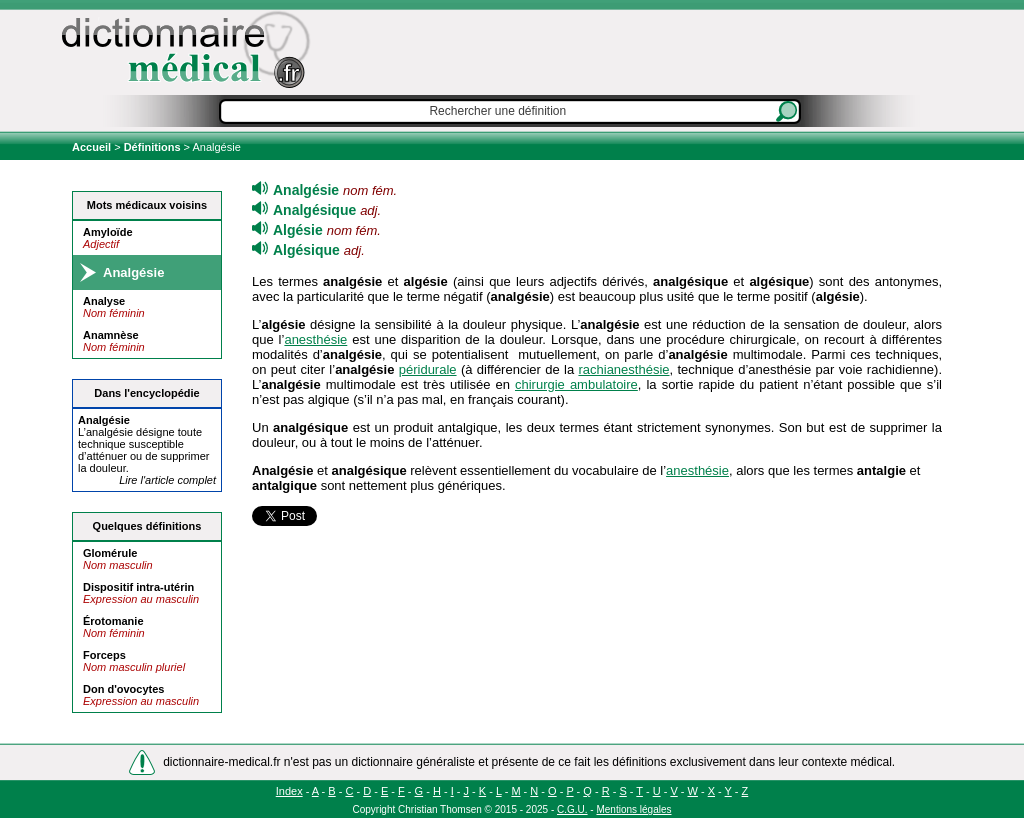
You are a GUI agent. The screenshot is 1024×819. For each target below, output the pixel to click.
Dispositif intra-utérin (138, 587)
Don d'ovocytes (123, 689)
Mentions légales (633, 809)
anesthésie (315, 339)
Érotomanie (113, 621)
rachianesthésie (623, 369)
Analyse (104, 301)
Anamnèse (111, 335)
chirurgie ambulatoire (576, 384)
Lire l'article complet (167, 480)
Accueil (93, 147)
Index (289, 791)
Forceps (104, 655)
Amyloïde (108, 232)
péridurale (428, 369)
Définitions (152, 147)
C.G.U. (572, 809)
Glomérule (110, 553)
